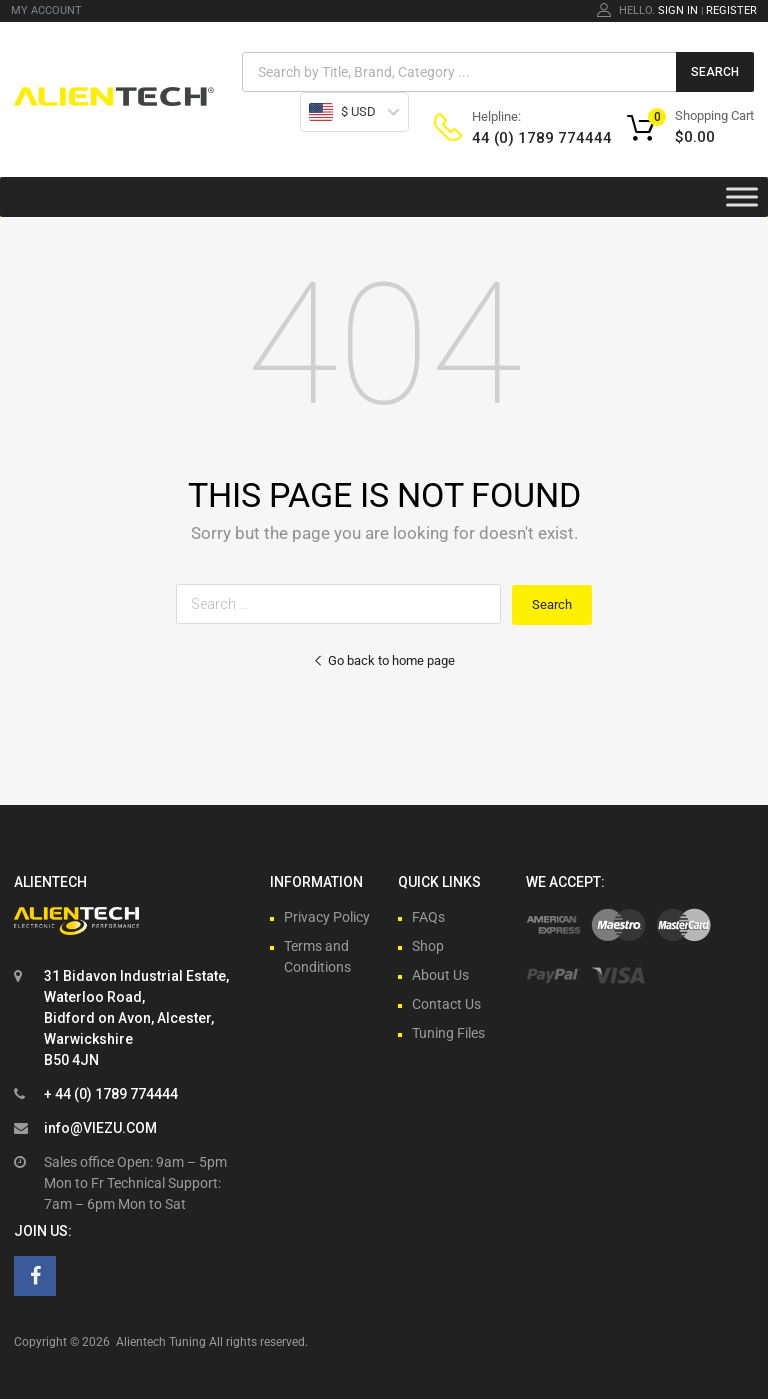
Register (731, 10)
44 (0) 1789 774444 (521, 138)
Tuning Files (448, 1033)
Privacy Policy (327, 917)
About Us (440, 975)
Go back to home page (384, 660)
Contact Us (446, 1004)
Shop (428, 946)
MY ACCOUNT (46, 10)
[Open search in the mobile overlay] (498, 72)
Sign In (678, 10)
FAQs (428, 917)
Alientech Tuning (161, 1342)
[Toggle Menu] (742, 197)
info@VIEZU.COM (100, 1128)
